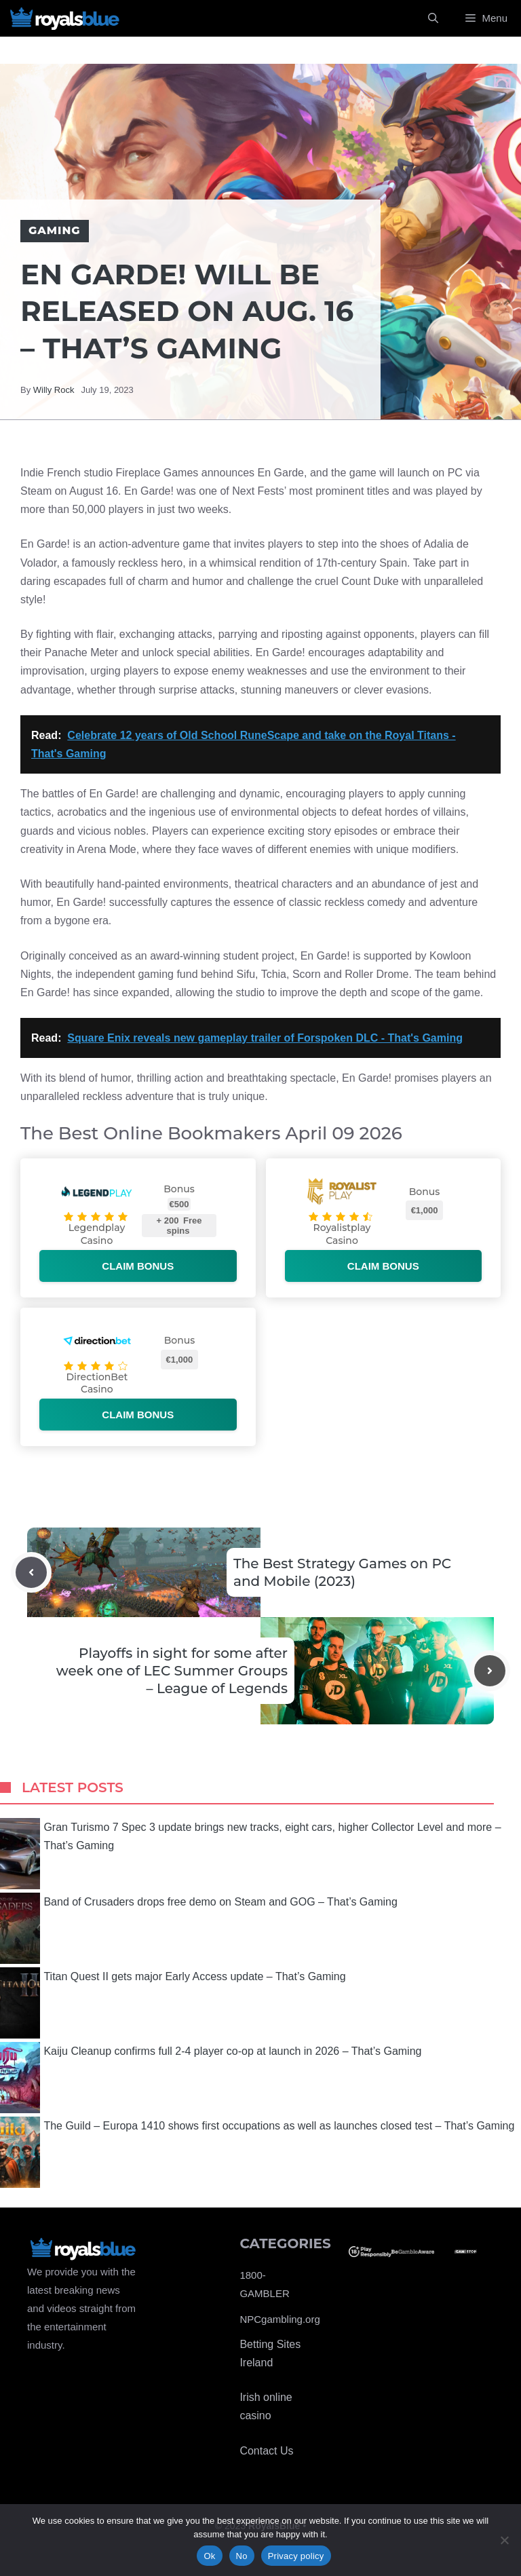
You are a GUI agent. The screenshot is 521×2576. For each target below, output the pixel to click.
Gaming (54, 230)
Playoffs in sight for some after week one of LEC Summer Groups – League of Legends (172, 1671)
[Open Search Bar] (433, 18)
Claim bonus (138, 1266)
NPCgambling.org (279, 2319)
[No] (504, 2540)
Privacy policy (296, 2556)
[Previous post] (31, 1572)
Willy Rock (54, 390)
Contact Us (266, 2451)
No (242, 2556)
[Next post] (489, 1670)
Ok (209, 2556)
